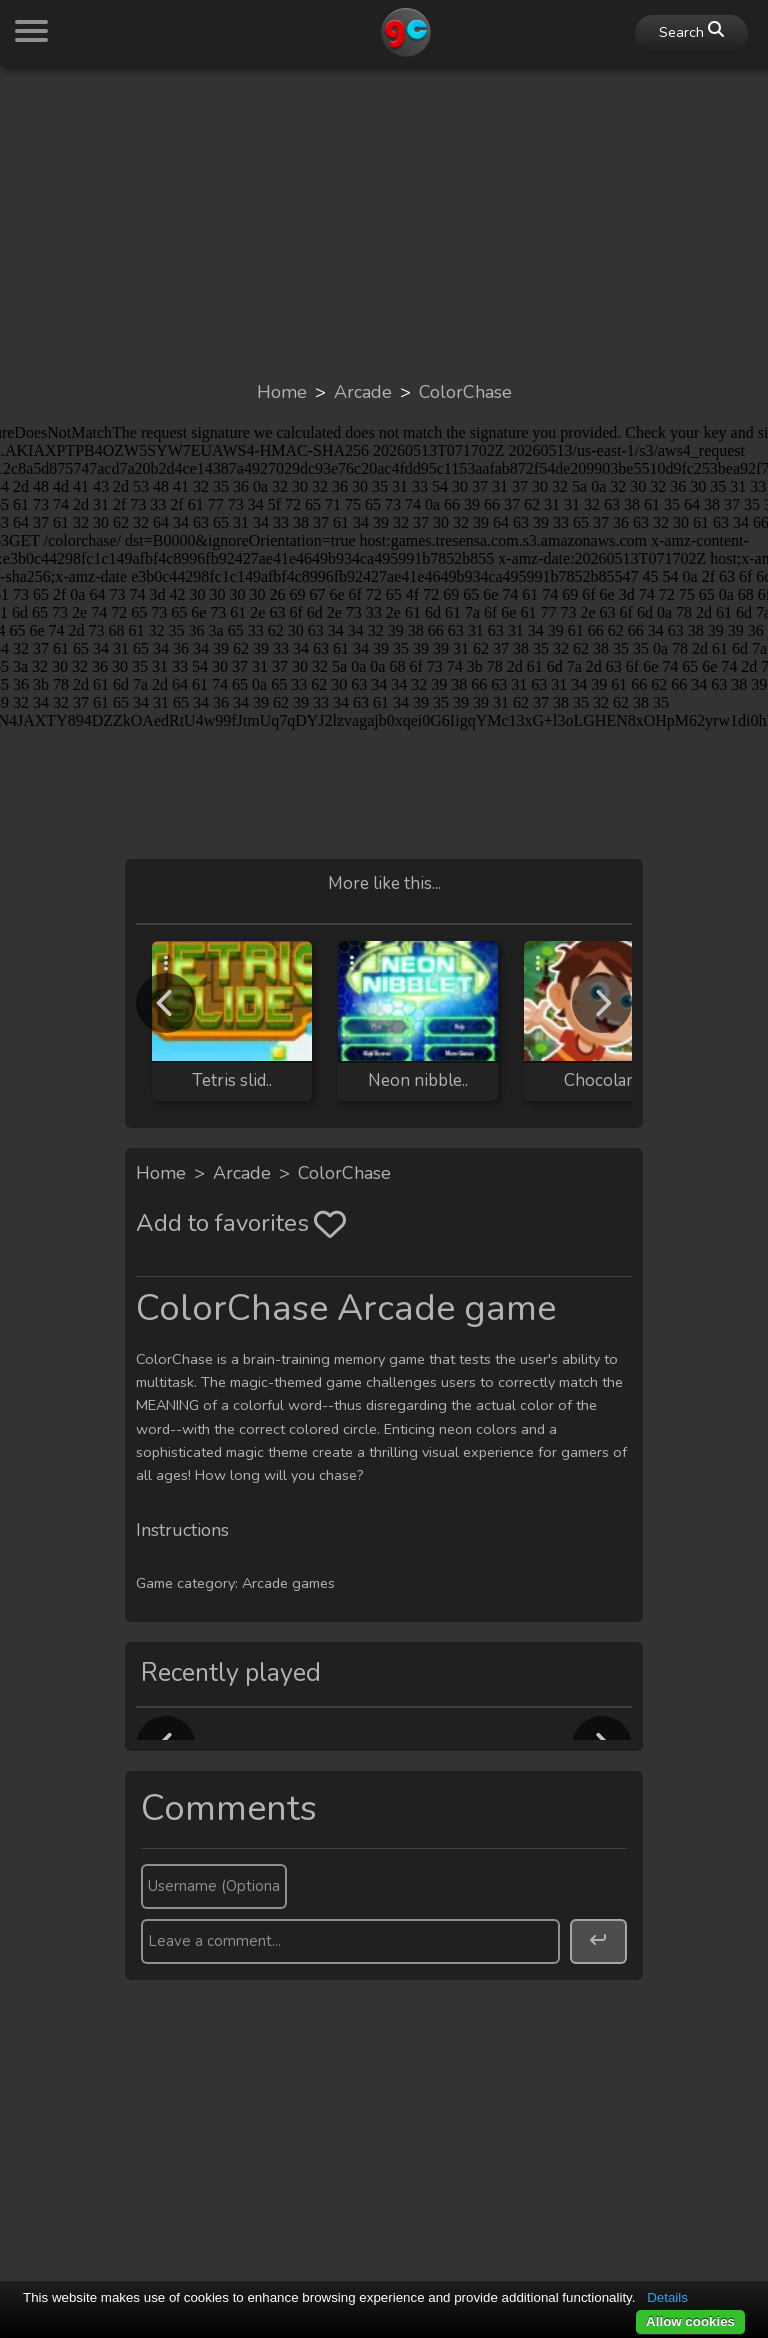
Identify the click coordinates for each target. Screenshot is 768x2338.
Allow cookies (690, 2321)
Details (667, 2297)
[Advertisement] (384, 222)
